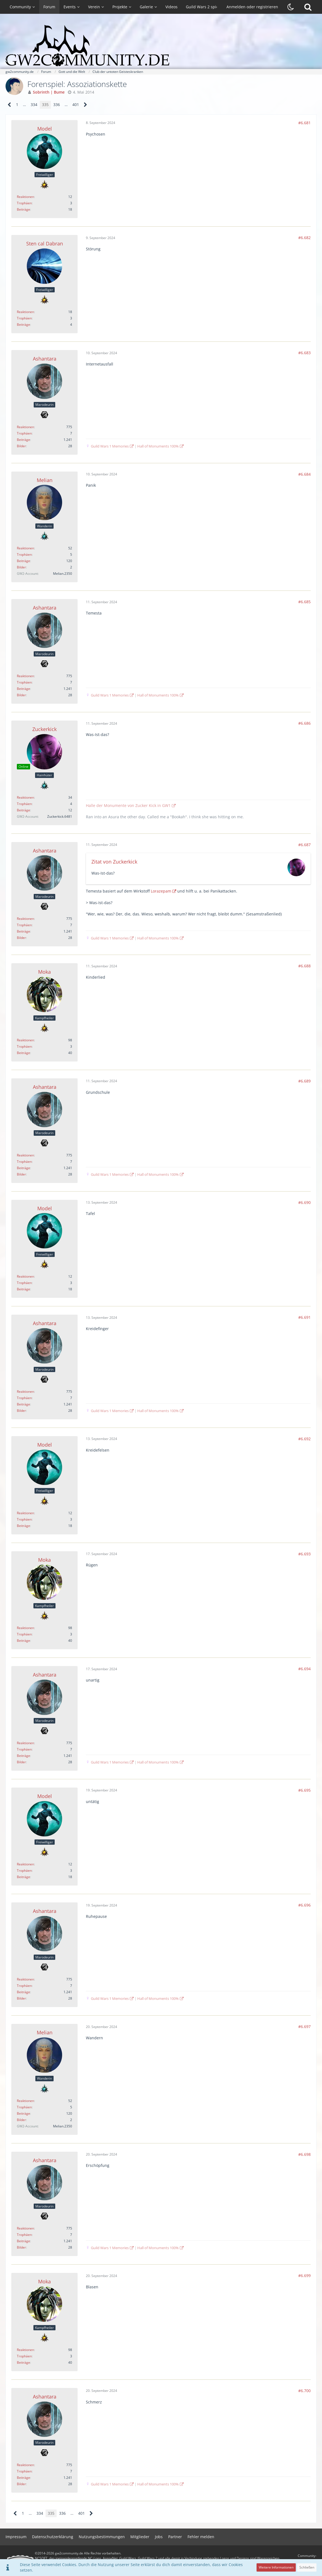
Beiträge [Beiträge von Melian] (23, 560)
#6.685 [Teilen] (304, 601)
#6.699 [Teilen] (304, 2275)
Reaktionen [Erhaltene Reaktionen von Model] (25, 196)
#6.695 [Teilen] (304, 1790)
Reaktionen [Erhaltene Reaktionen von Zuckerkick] (25, 797)
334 (34, 104)
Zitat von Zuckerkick (114, 861)
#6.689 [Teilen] (304, 1081)
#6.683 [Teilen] (304, 352)
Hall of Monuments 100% (158, 446)
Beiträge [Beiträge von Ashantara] (23, 439)
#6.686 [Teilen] (304, 723)
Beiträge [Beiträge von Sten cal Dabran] (23, 324)
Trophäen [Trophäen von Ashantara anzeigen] (24, 433)
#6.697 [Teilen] (304, 2026)
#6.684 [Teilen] (304, 474)
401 (75, 104)
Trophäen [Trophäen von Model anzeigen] (24, 203)
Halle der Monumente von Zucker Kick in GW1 (128, 805)
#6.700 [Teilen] (304, 2390)
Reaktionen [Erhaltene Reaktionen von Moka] (25, 1040)
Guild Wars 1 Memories (110, 446)
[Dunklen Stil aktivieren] (290, 7)
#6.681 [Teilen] (304, 122)
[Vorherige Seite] (10, 105)
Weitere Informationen (276, 2567)
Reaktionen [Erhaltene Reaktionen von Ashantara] (25, 427)
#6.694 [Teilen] (304, 1668)
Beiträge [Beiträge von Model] (23, 209)
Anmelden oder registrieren (252, 6)
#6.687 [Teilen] (304, 844)
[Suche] (307, 7)
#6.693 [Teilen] (304, 1553)
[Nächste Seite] (85, 105)
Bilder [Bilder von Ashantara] (21, 446)
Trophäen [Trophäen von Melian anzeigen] (24, 554)
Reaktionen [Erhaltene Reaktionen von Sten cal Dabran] (25, 311)
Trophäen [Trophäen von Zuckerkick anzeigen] (24, 803)
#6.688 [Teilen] (304, 965)
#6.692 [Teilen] (304, 1438)
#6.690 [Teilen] (304, 1202)
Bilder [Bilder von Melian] (21, 567)
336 (56, 104)
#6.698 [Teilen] (304, 2154)
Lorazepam (161, 891)
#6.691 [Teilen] (304, 1317)
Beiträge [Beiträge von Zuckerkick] (23, 810)
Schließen (306, 2567)
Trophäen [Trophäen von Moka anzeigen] (24, 1046)
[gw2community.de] (161, 45)
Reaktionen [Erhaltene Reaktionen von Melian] (25, 548)
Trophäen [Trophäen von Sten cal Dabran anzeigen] (24, 318)
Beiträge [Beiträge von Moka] (23, 1052)
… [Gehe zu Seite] (24, 104)
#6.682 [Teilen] (304, 237)
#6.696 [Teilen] (304, 1905)
